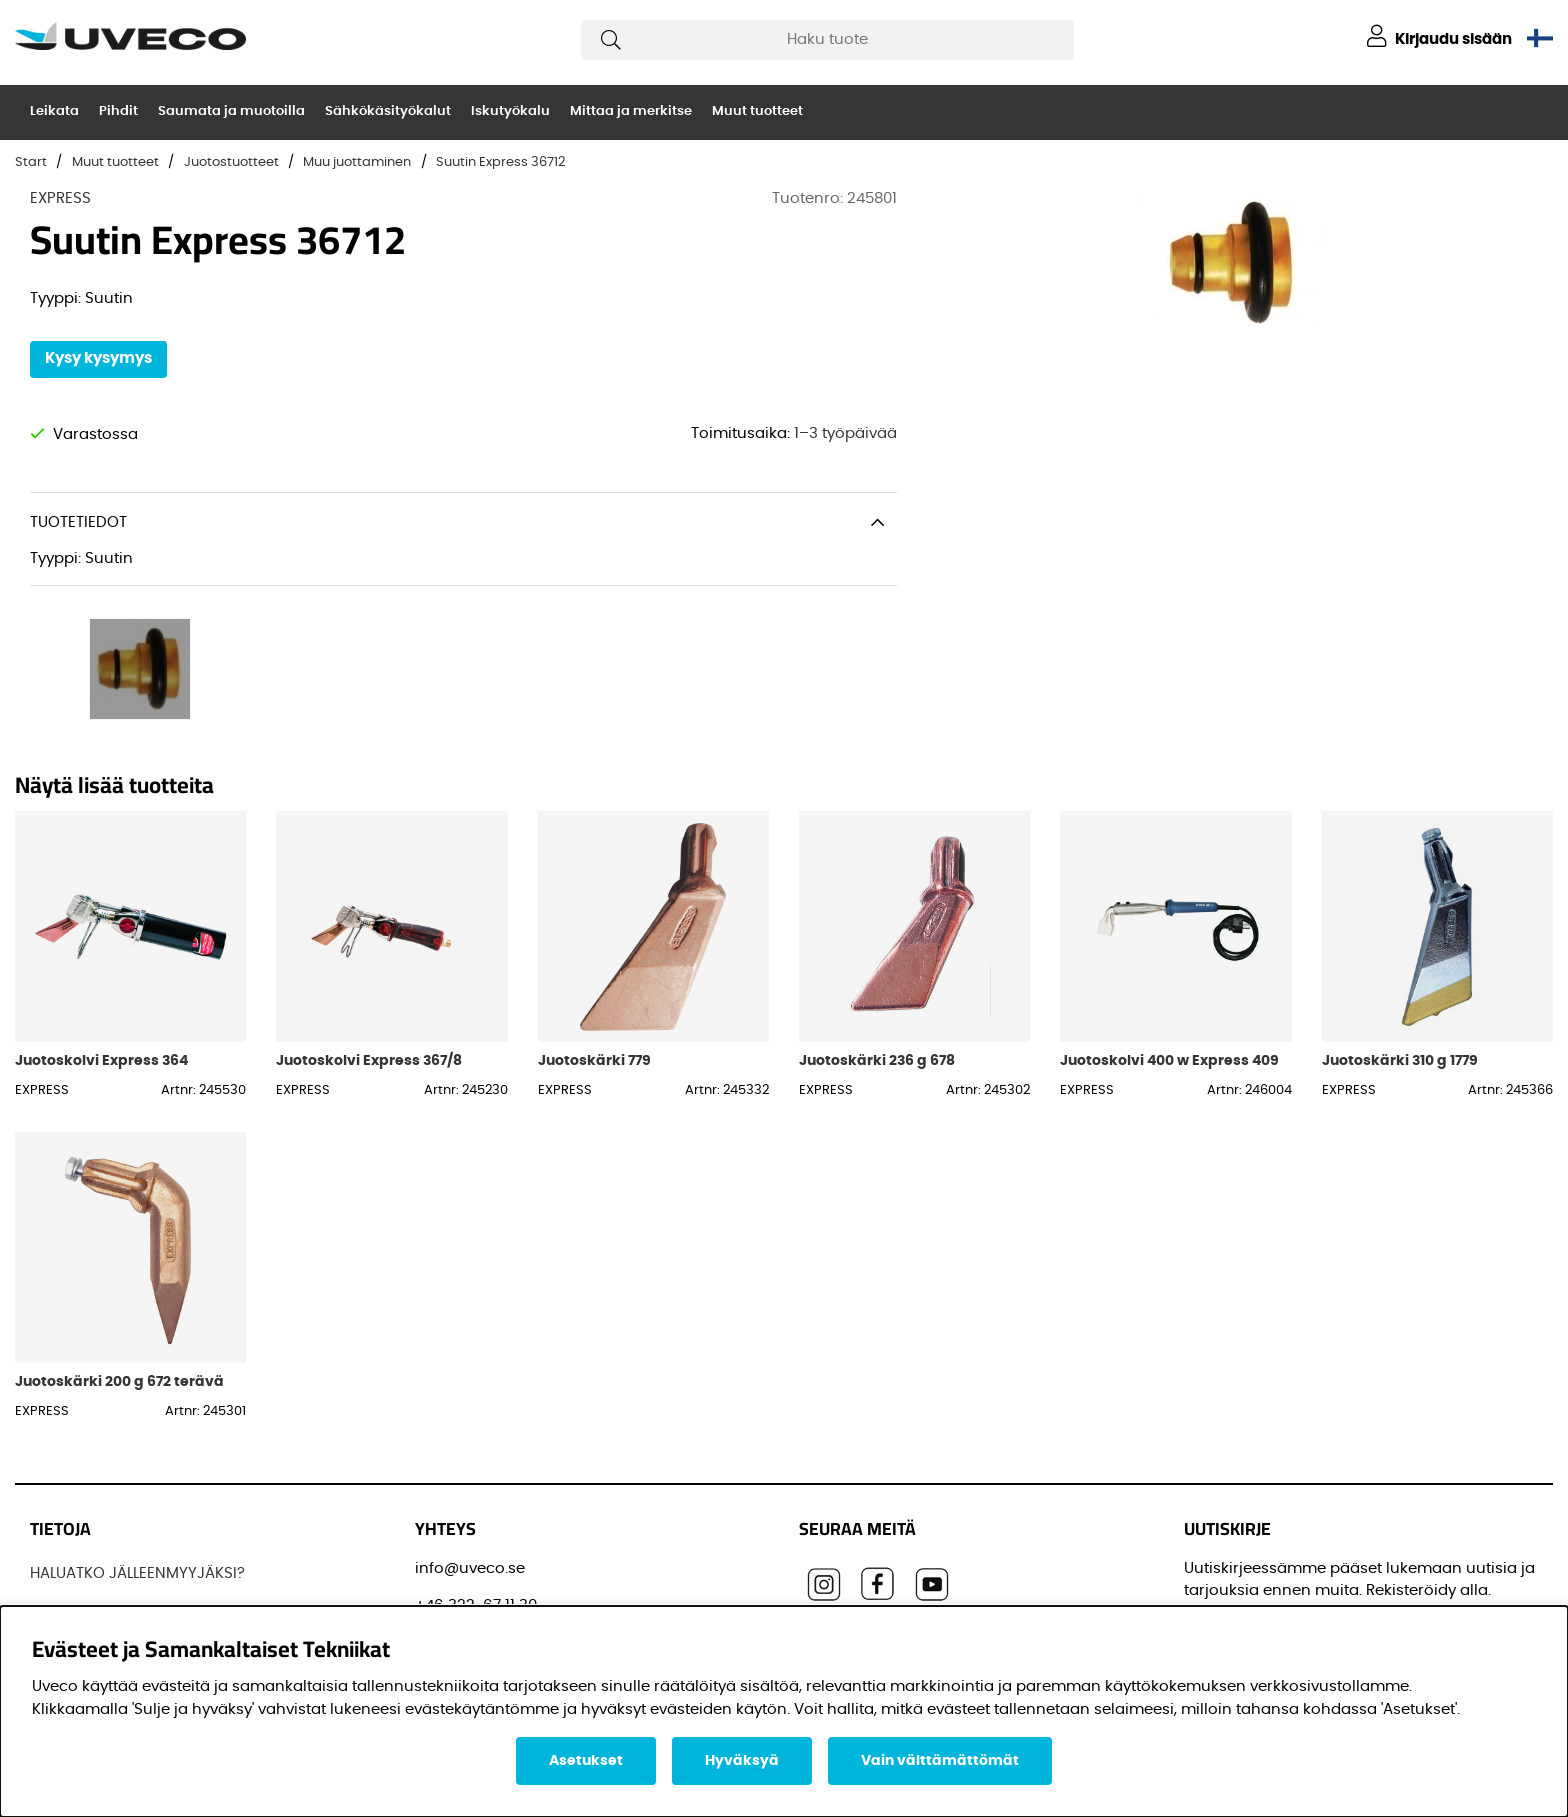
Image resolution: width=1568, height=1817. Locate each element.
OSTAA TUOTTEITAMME (111, 1543)
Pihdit (118, 111)
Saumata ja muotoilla (231, 111)
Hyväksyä (742, 1761)
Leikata (54, 111)
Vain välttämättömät (940, 1761)
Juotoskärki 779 (594, 918)
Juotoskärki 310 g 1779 (1400, 918)
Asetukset (586, 1761)
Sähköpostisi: (1240, 1486)
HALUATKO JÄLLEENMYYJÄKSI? (137, 1431)
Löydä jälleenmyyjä (101, 1506)
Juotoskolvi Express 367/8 (369, 918)
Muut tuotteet (757, 111)
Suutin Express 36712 (500, 162)
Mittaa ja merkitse (631, 111)
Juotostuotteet (231, 162)
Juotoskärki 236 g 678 (877, 918)
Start (31, 162)
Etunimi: (1220, 1576)
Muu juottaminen (357, 162)
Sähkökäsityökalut (388, 111)
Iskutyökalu (510, 111)
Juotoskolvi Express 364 (101, 918)
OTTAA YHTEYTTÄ (91, 1581)
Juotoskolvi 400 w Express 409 (1169, 918)
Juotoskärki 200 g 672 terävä (119, 1239)
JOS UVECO (72, 1468)
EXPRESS (60, 198)
